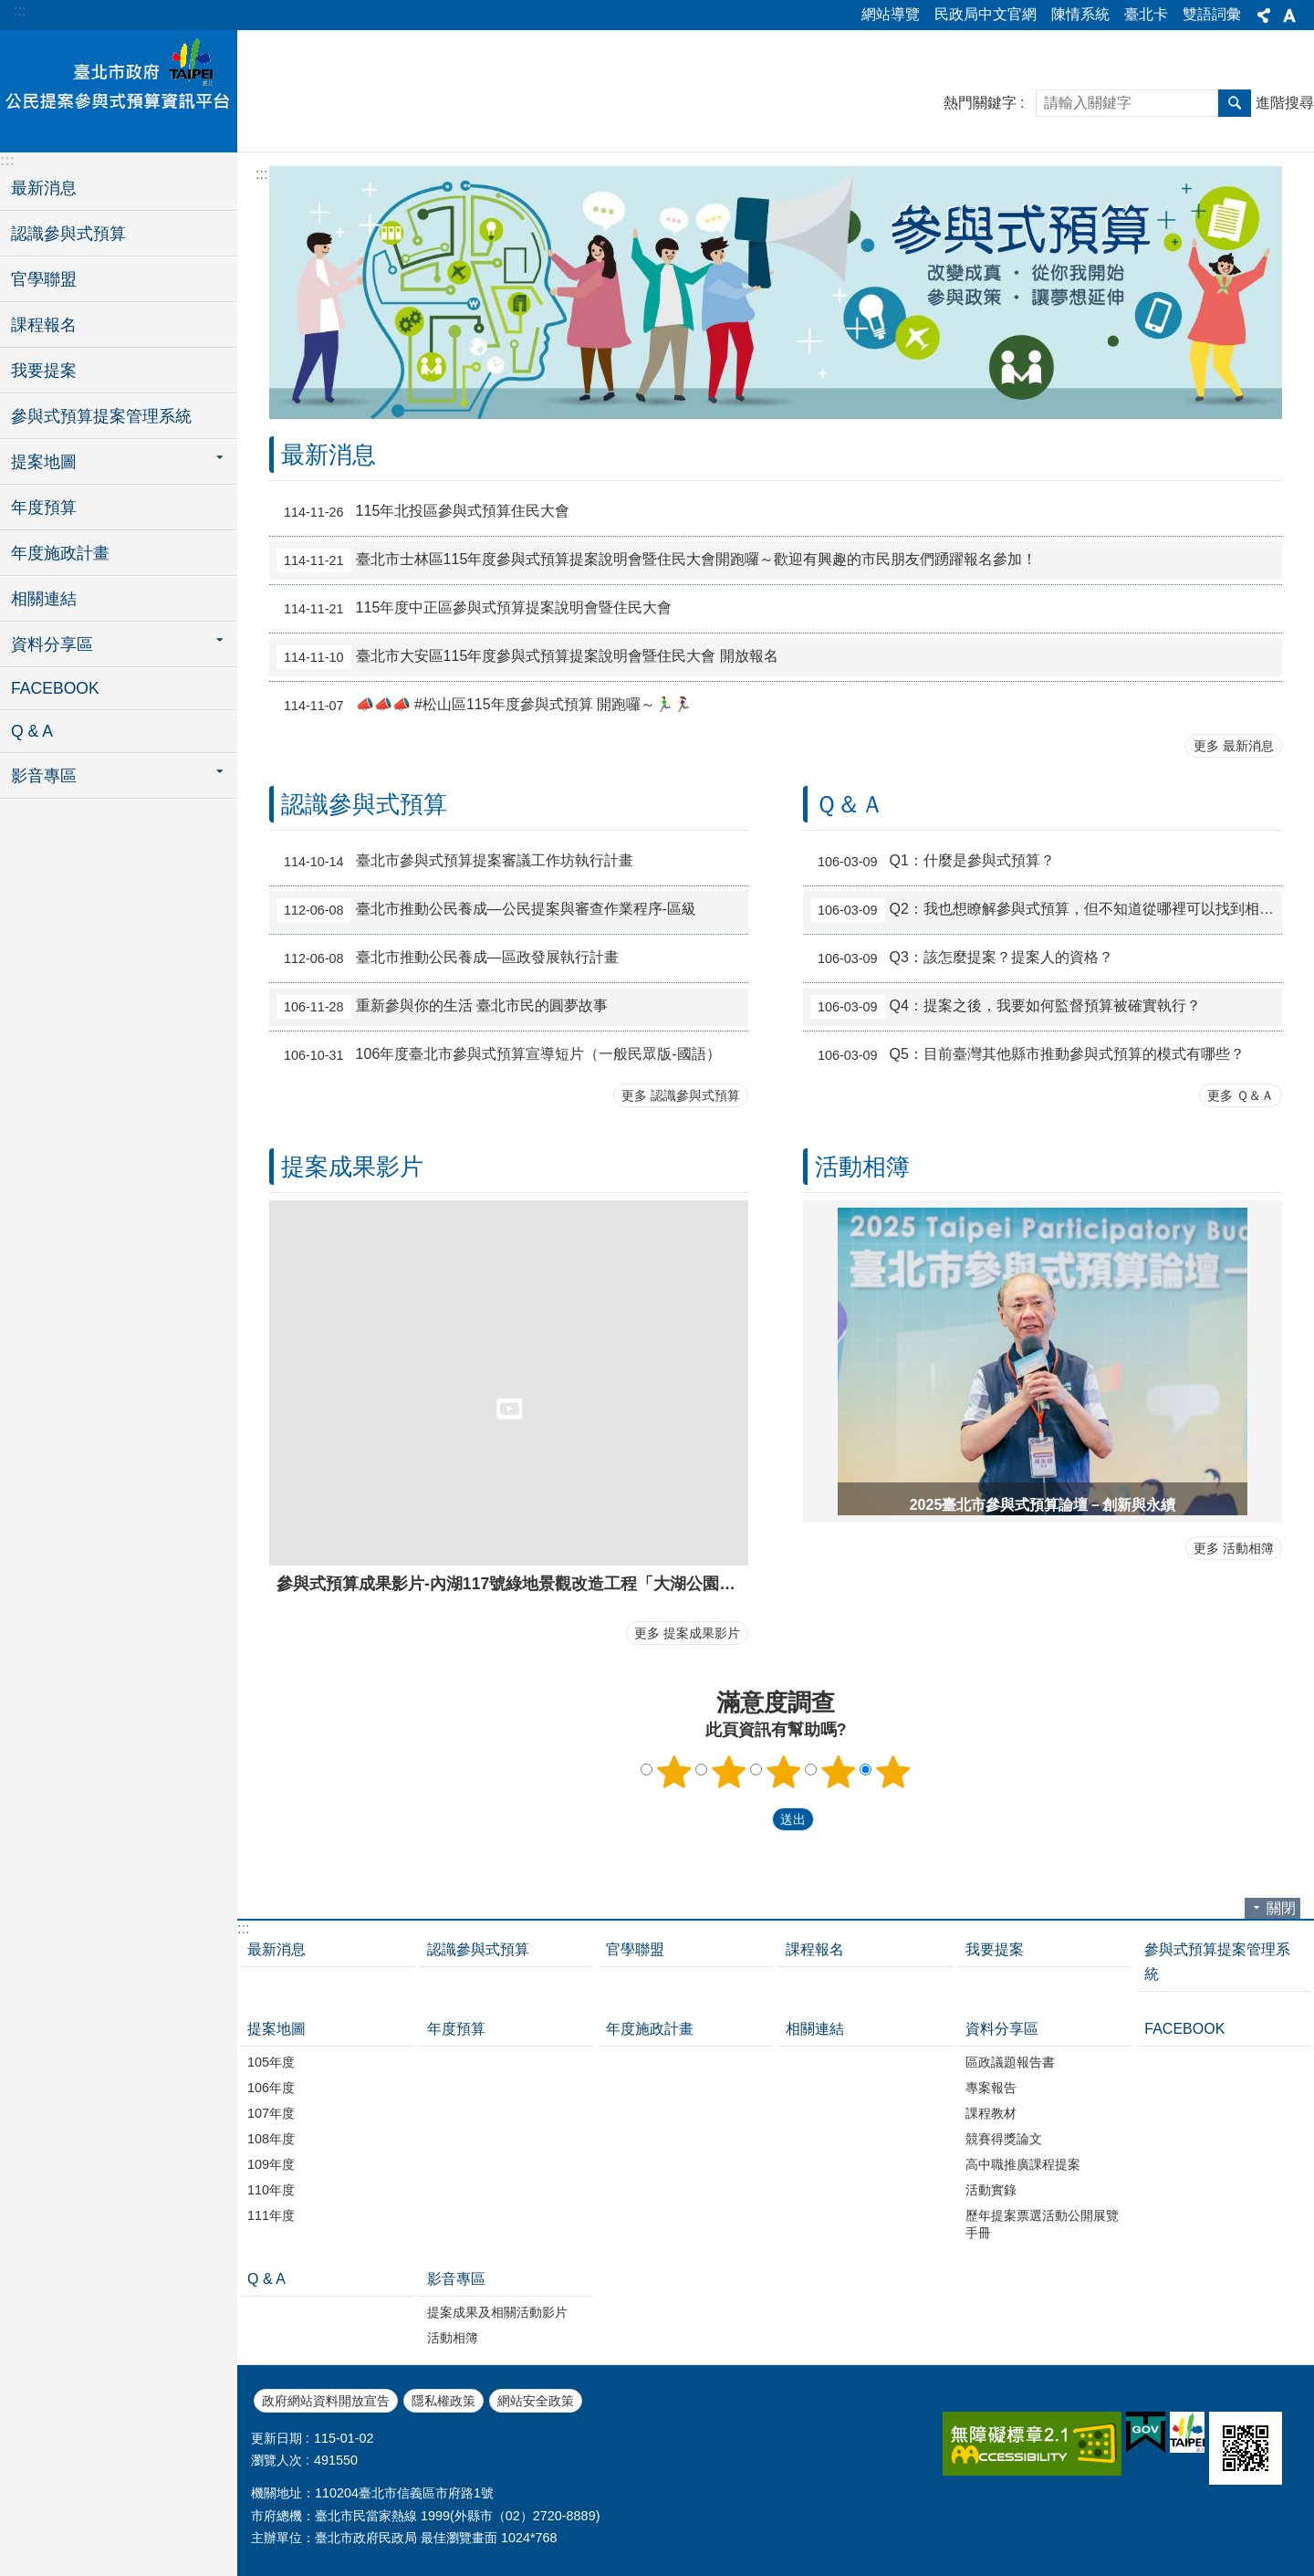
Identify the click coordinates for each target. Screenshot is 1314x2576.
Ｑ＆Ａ (849, 804)
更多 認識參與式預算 (680, 1095)
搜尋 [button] (1234, 103)
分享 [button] (1264, 15)
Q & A (32, 731)
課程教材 (991, 2113)
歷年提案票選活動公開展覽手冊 (1042, 2224)
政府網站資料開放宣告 (326, 2400)
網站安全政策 (535, 2400)
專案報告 (991, 2087)
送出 (754, 1820)
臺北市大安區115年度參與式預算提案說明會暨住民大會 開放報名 (527, 657)
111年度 (271, 2215)
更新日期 (276, 2438)
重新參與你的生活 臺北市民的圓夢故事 (442, 1007)
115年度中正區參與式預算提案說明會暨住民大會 (474, 609)
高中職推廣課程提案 (1022, 2164)
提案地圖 (276, 2029)
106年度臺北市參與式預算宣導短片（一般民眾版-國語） (498, 1055)
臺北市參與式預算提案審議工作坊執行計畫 (454, 862)
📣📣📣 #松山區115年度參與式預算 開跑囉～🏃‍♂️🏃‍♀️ (484, 705)
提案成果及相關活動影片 (497, 2312)
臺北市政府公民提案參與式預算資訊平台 (118, 88)
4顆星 (838, 1771)
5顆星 (893, 1771)
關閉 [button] (1281, 1908)
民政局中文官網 (985, 14)
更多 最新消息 (1234, 745)
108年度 (271, 2138)
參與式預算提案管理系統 (101, 416)
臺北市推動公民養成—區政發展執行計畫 (447, 958)
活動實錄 (991, 2190)
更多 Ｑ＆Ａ (1240, 1095)
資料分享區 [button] (52, 644)
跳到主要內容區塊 (9, 9)
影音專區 (456, 2279)
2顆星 (729, 1771)
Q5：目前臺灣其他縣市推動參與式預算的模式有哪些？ (1027, 1055)
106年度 (271, 2087)
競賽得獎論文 (1003, 2138)
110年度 (271, 2190)
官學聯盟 (44, 279)
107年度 (271, 2113)
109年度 (271, 2164)
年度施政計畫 (60, 553)
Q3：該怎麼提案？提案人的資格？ (961, 958)
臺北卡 (1146, 14)
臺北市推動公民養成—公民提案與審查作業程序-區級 (486, 910)
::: (20, 10)
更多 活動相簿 (1234, 1548)
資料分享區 (1001, 2029)
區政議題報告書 (1010, 2062)
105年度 (271, 2062)
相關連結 (44, 599)
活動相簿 (862, 1166)
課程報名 (44, 325)
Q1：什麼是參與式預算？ (932, 862)
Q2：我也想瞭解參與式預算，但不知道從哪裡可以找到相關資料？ (1046, 910)
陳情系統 (1080, 14)
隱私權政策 (443, 2400)
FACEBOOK (55, 688)
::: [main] (261, 174)
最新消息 (44, 188)
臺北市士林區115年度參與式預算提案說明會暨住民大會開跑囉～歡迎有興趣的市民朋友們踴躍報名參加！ (656, 560)
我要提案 (44, 370)
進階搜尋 (1285, 102)
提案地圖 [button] (44, 462)
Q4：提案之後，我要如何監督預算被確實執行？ (1005, 1007)
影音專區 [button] (44, 776)
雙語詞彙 (1212, 14)
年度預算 (44, 507)
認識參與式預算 (68, 234)
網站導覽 (890, 14)
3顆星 (783, 1771)
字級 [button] (1289, 15)
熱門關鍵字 (980, 102)
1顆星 (674, 1771)
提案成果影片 (352, 1166)
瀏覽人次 (276, 2460)
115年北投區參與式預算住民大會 (422, 512)
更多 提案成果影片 (687, 1633)
